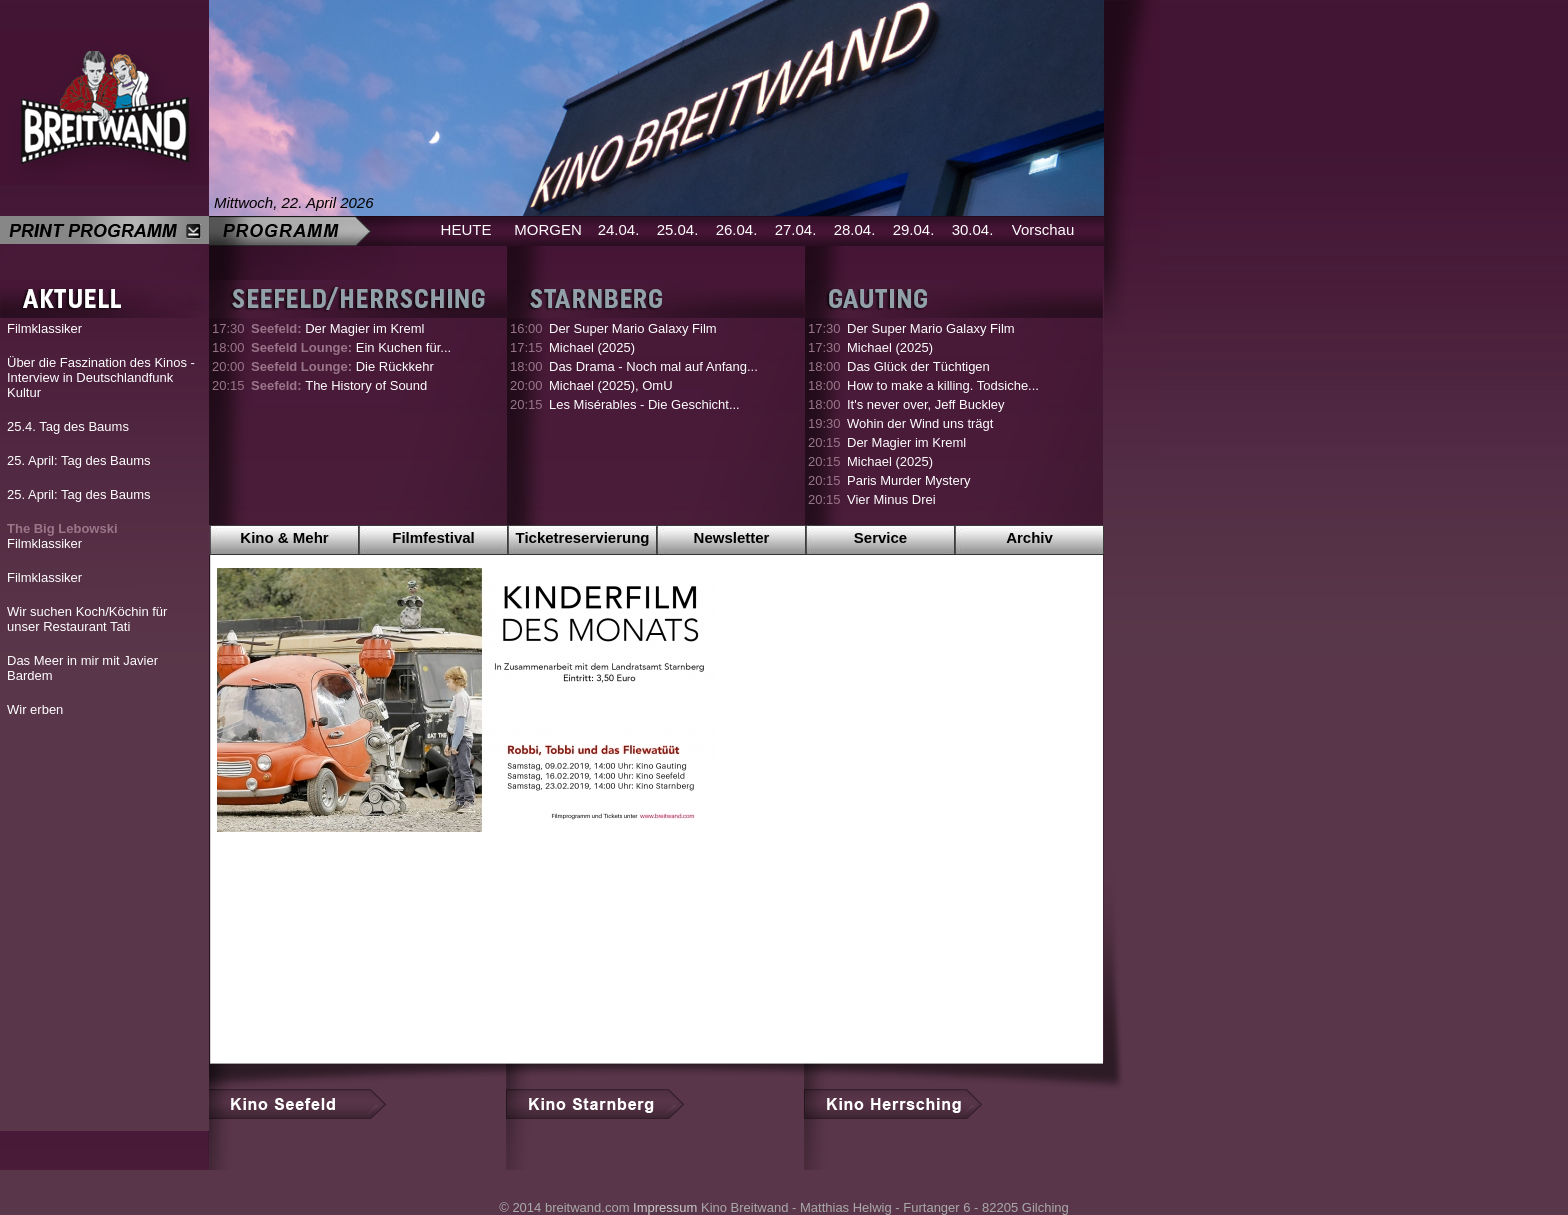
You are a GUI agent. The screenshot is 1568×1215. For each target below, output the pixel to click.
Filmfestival (433, 537)
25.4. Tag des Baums (68, 426)
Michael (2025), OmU (611, 385)
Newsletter (732, 537)
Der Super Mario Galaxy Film (633, 328)
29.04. (914, 229)
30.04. (973, 229)
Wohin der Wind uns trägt (920, 423)
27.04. (796, 229)
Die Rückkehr (342, 366)
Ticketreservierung (583, 537)
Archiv (1029, 537)
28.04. (855, 229)
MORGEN (548, 229)
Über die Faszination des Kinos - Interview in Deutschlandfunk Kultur (101, 377)
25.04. (678, 229)
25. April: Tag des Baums (79, 460)
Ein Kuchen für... (351, 347)
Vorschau (1043, 229)
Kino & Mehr (284, 537)
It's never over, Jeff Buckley (926, 404)
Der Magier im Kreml (337, 328)
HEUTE (466, 229)
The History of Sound (339, 385)
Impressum (665, 1207)
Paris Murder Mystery (909, 480)
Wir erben (35, 709)
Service (880, 537)
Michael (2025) (592, 347)
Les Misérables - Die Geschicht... (644, 404)
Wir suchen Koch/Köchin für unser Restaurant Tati (87, 619)
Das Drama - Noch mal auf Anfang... (653, 366)
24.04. (619, 229)
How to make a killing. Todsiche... (943, 385)
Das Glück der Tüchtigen (918, 366)
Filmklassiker (44, 328)
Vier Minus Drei (891, 499)
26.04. (737, 229)
